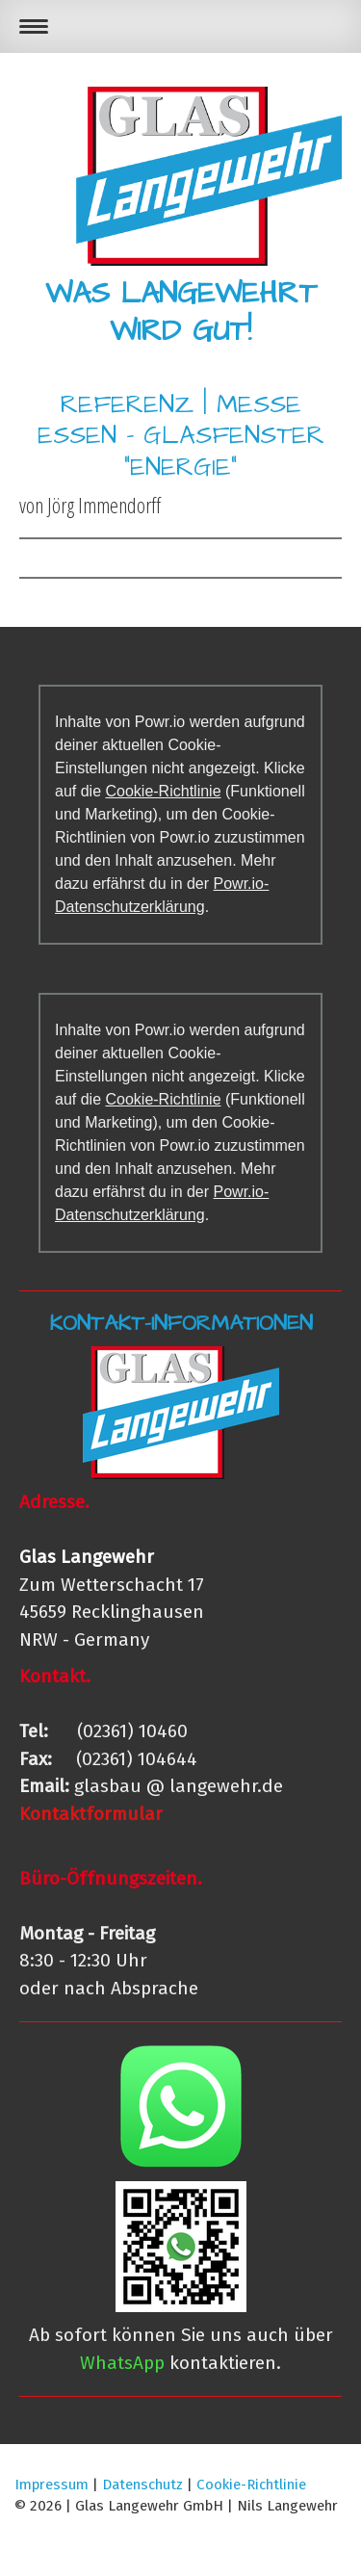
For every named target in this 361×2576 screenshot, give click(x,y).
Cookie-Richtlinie (162, 791)
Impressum (51, 2484)
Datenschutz (142, 2484)
